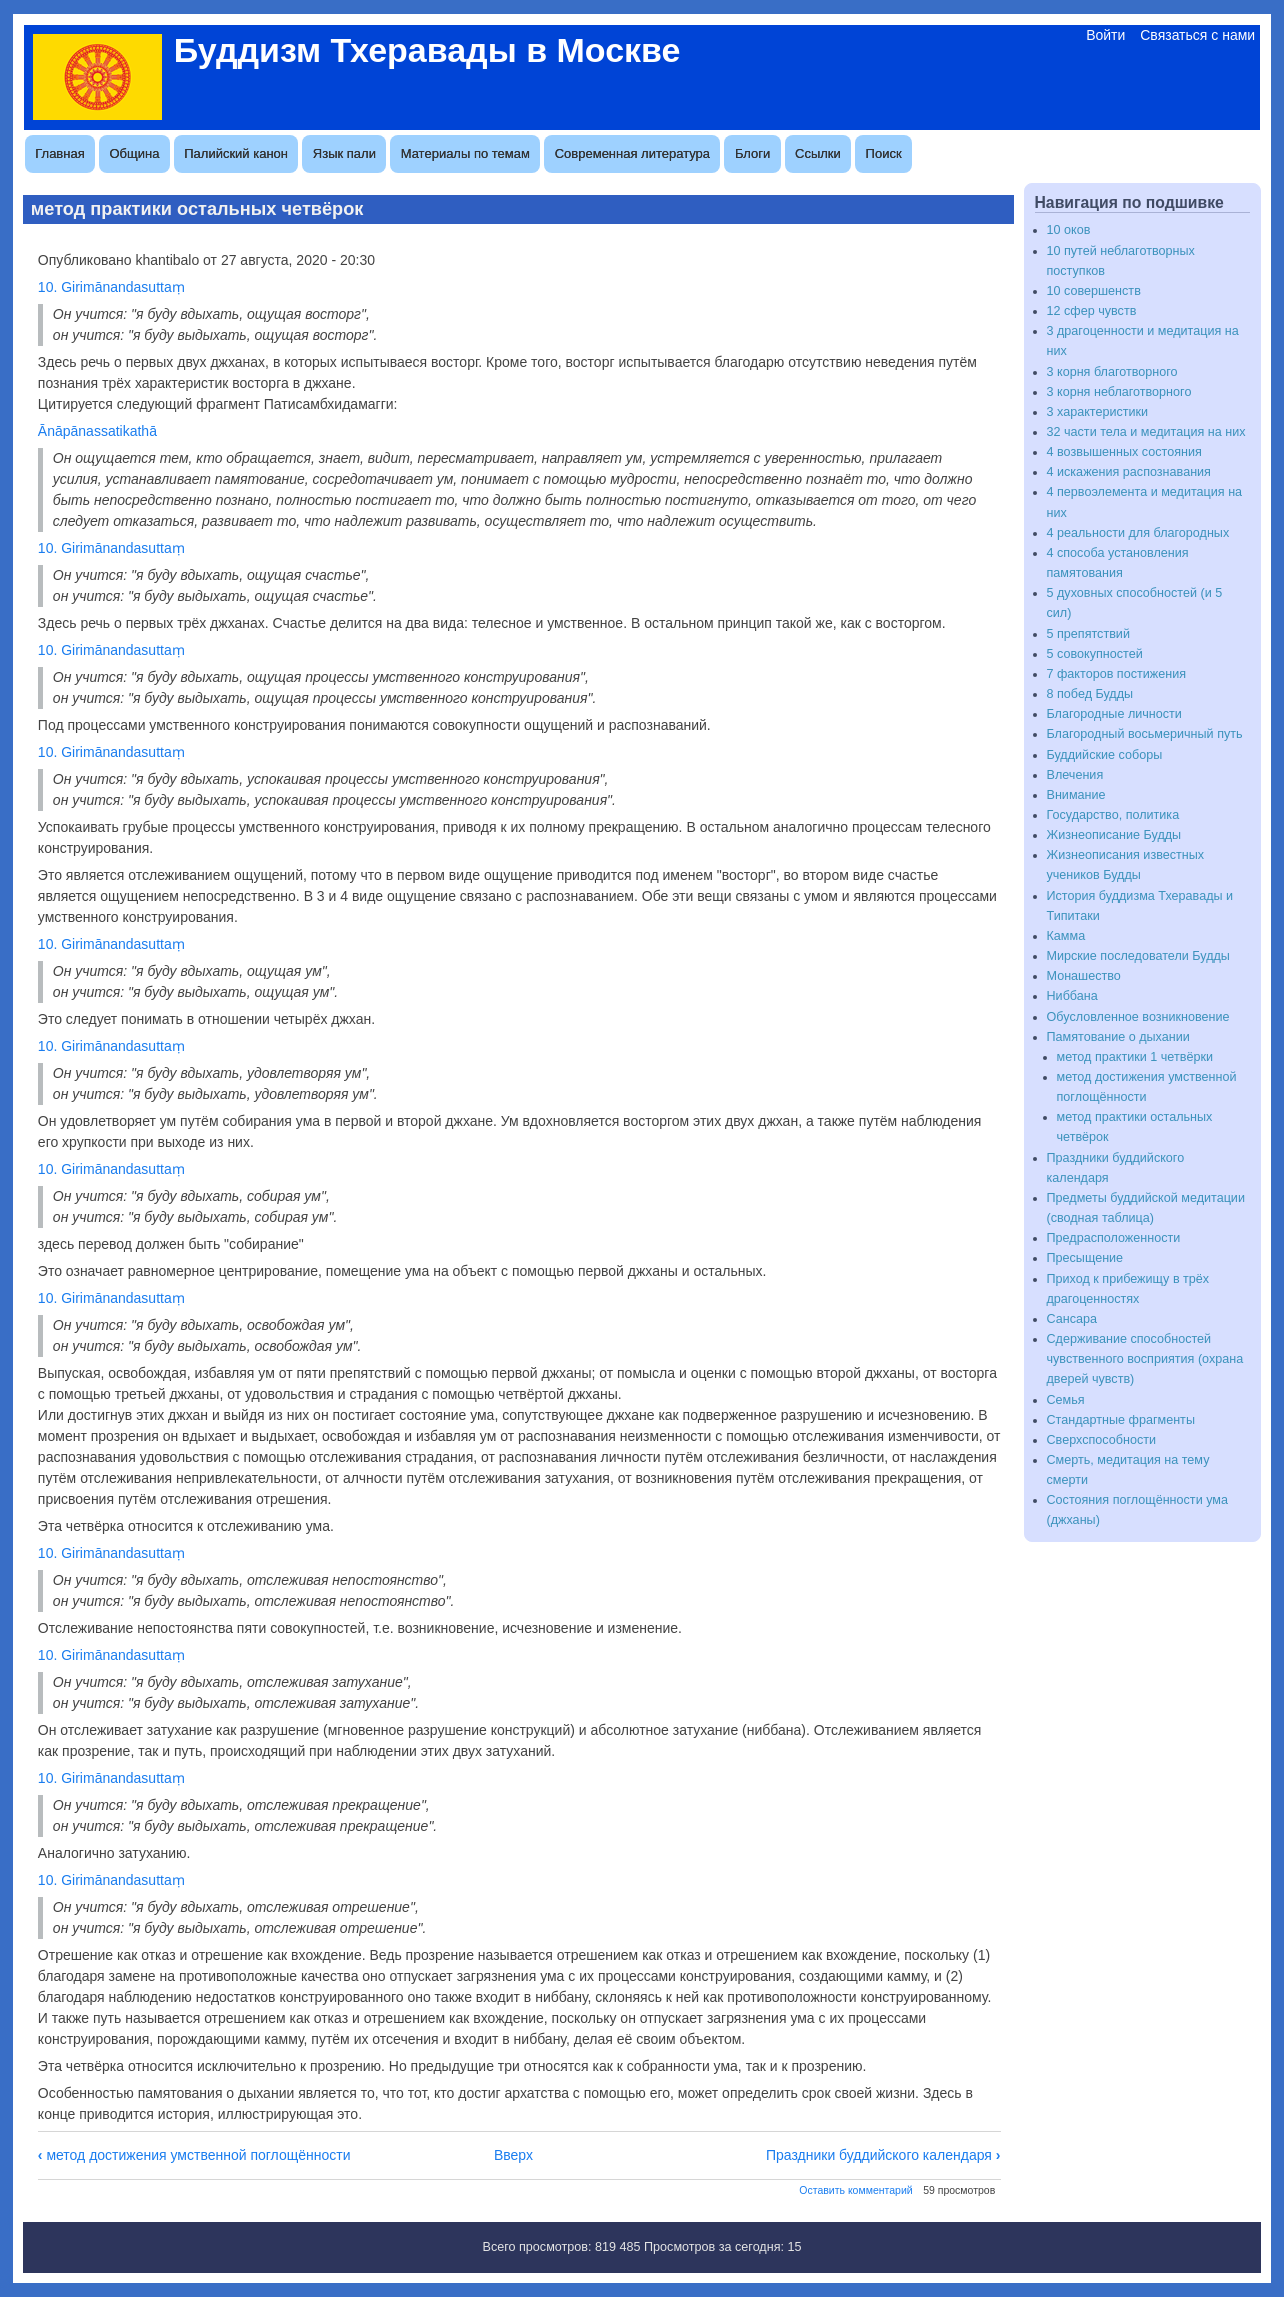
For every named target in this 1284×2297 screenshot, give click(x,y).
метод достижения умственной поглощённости (194, 2155)
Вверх (513, 2155)
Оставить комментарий (855, 2190)
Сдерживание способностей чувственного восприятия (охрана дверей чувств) (1145, 1359)
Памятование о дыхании (1118, 1037)
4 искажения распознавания (1129, 472)
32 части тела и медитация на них (1146, 432)
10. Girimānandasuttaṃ (111, 287)
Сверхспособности (1102, 1440)
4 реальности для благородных (1138, 533)
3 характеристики (1098, 412)
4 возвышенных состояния (1124, 452)
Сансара (1072, 1319)
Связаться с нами (1197, 35)
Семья (1066, 1400)
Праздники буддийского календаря (883, 2155)
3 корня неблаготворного (1119, 392)
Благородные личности (1114, 714)
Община (135, 153)
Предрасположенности (1114, 1238)
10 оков (1069, 230)
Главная (59, 153)
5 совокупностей (1095, 654)
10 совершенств (1094, 291)
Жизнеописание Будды (1114, 835)
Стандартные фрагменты (1121, 1420)
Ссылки (818, 153)
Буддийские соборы (1105, 755)
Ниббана (1072, 996)
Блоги (752, 153)
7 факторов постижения (1117, 674)
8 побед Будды (1090, 694)
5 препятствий (1088, 634)
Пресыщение (1085, 1258)
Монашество (1084, 976)
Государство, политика (1113, 815)
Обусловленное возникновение (1138, 1017)
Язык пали (344, 153)
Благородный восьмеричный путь (1145, 734)
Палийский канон (236, 153)
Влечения (1075, 775)
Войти (1105, 35)
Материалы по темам (465, 153)
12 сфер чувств (1092, 311)
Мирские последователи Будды (1138, 956)
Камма (1066, 936)
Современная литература (632, 153)
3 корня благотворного (1112, 372)
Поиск (884, 153)
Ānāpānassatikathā (97, 431)
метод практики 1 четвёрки (1135, 1057)
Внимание (1076, 795)
